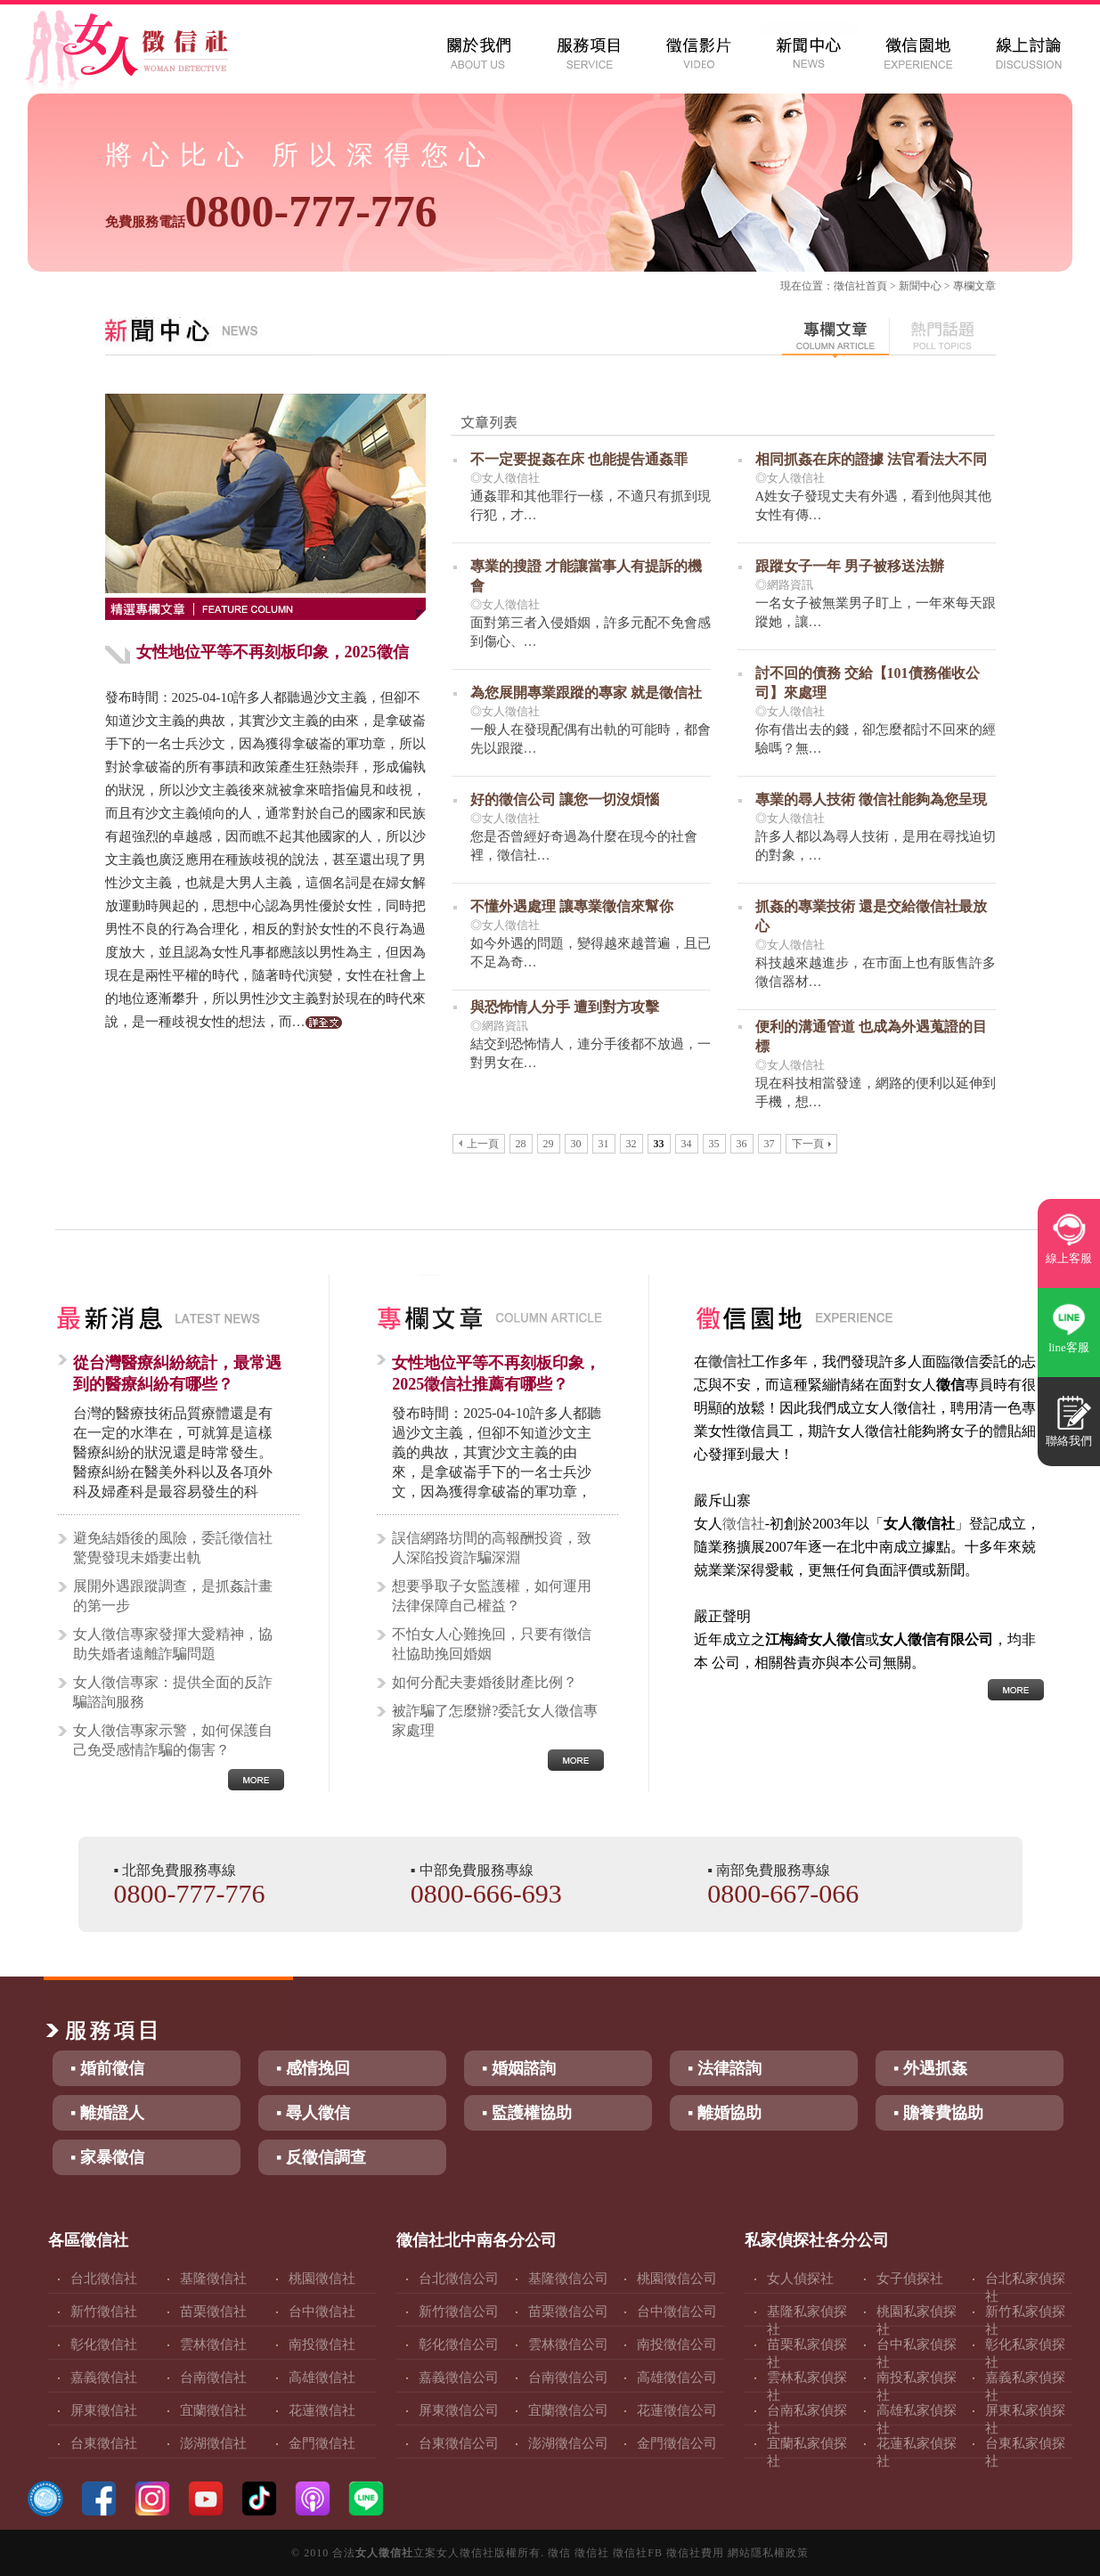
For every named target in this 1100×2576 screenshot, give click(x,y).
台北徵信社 (103, 2278)
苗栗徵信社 (213, 2311)
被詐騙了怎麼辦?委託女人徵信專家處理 (495, 1720)
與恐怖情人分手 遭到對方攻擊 (564, 1007)
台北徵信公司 (459, 2278)
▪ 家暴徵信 (107, 2157)
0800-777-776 (271, 211)
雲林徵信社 (213, 2344)
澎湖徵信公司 (568, 2443)
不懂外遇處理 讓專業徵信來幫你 (571, 906)
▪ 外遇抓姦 (930, 2068)
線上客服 (1069, 1258)
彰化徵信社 (103, 2344)
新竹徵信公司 (459, 2311)
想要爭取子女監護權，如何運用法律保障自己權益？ (491, 1595)
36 (742, 1143)
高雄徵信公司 (677, 2377)
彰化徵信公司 (459, 2344)
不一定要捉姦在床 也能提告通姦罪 (579, 459)
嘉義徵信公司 (459, 2377)
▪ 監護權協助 (527, 2113)
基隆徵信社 (213, 2278)
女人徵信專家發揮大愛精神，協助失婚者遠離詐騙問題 (173, 1643)
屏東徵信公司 (459, 2410)
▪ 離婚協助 (725, 2113)
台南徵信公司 (568, 2377)
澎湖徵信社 (213, 2443)
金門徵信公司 (677, 2443)
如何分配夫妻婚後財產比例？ (484, 1682)
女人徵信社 (384, 2553)
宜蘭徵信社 (213, 2410)
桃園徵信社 (322, 2278)
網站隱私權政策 (768, 2553)
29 (548, 1143)
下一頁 (811, 1143)
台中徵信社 (322, 2311)
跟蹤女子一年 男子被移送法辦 (849, 566)
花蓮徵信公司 (677, 2410)
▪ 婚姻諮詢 (519, 2068)
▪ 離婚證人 (107, 2113)
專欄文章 (974, 286)
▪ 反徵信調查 (321, 2157)
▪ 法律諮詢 (725, 2068)
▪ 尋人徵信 (313, 2113)
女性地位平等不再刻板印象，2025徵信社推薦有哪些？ (496, 1373)
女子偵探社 (909, 2278)
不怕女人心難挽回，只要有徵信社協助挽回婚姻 (491, 1643)
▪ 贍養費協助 (938, 2113)
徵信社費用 (695, 2553)
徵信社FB (638, 2553)
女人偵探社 (800, 2278)
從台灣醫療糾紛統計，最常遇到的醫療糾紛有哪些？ (177, 1373)
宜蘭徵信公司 (568, 2410)
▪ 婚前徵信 (107, 2068)
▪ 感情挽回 (313, 2068)
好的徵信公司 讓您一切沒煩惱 (564, 799)
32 (631, 1143)
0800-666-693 (486, 1893)
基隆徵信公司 (568, 2278)
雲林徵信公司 (568, 2344)
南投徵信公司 (677, 2344)
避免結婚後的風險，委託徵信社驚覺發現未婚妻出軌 (173, 1547)
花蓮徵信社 (322, 2410)
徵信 (559, 2553)
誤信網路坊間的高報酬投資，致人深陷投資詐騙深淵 (491, 1547)
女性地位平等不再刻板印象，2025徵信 (272, 652)
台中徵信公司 (677, 2311)
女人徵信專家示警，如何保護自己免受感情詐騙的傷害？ (173, 1740)
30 (576, 1143)
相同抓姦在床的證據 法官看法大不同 (871, 459)
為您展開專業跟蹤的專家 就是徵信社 (586, 692)
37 (769, 1143)
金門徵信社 (322, 2443)
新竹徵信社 (103, 2311)
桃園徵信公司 (677, 2278)
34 (686, 1143)
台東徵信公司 (459, 2443)
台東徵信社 (103, 2443)
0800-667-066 (783, 1893)
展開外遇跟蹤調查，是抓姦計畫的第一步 (173, 1595)
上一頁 (479, 1143)
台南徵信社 (213, 2377)
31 (604, 1143)
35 (714, 1143)
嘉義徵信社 (103, 2377)
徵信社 (850, 286)
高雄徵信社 (322, 2377)
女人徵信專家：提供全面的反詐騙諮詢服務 (173, 1692)
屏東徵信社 (103, 2410)
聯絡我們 (1069, 1440)
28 (521, 1143)
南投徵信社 (322, 2344)
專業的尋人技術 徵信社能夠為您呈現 (871, 799)
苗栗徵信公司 (568, 2311)
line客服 (1068, 1347)
